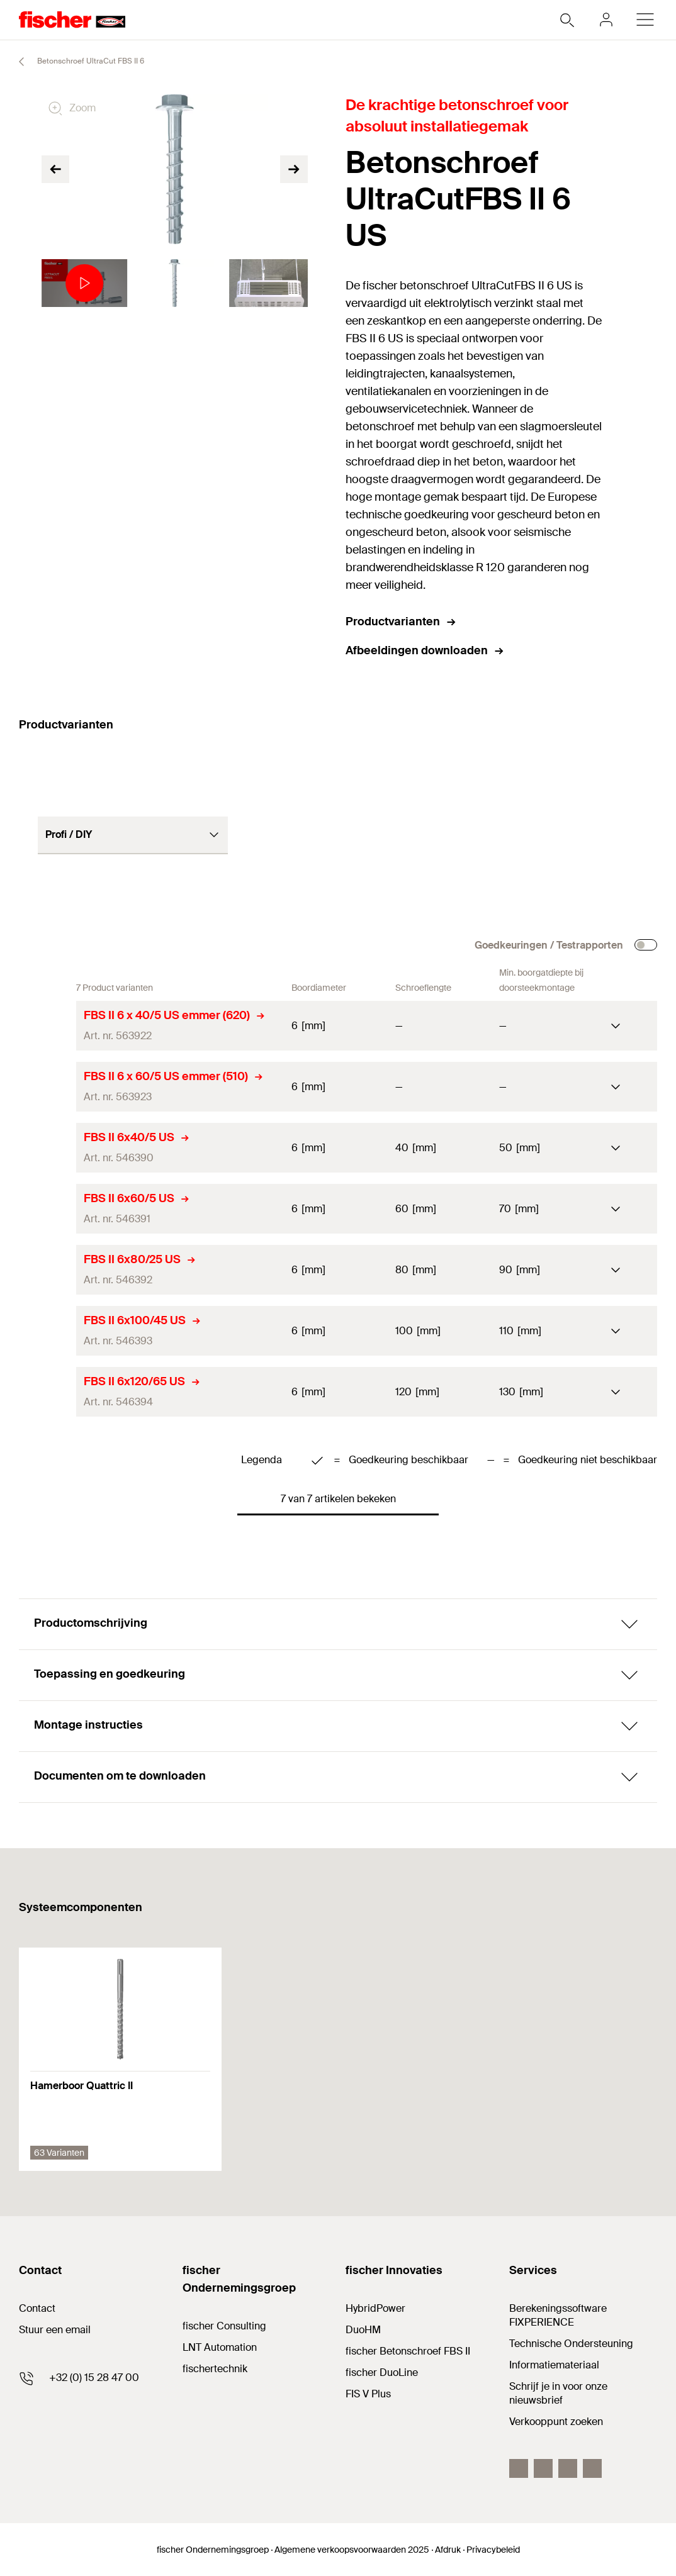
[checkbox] (645, 945)
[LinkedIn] (543, 2468)
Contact (37, 2308)
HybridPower (375, 2308)
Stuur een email (55, 2329)
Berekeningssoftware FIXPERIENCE (558, 2315)
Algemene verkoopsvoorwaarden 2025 (351, 2549)
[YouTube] (567, 2468)
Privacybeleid (493, 2549)
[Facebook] (518, 2468)
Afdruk (448, 2549)
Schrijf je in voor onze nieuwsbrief (558, 2393)
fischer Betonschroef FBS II (408, 2351)
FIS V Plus (368, 2393)
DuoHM (363, 2329)
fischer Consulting (224, 2326)
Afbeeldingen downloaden (425, 650)
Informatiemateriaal (554, 2365)
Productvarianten (401, 621)
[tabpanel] (81, 283)
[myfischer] (606, 19)
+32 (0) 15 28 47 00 (94, 2377)
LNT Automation (220, 2347)
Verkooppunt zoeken (556, 2421)
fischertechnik (215, 2368)
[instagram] (592, 2468)
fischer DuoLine (382, 2372)
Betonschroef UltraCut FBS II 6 (76, 61)
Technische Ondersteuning (571, 2343)
